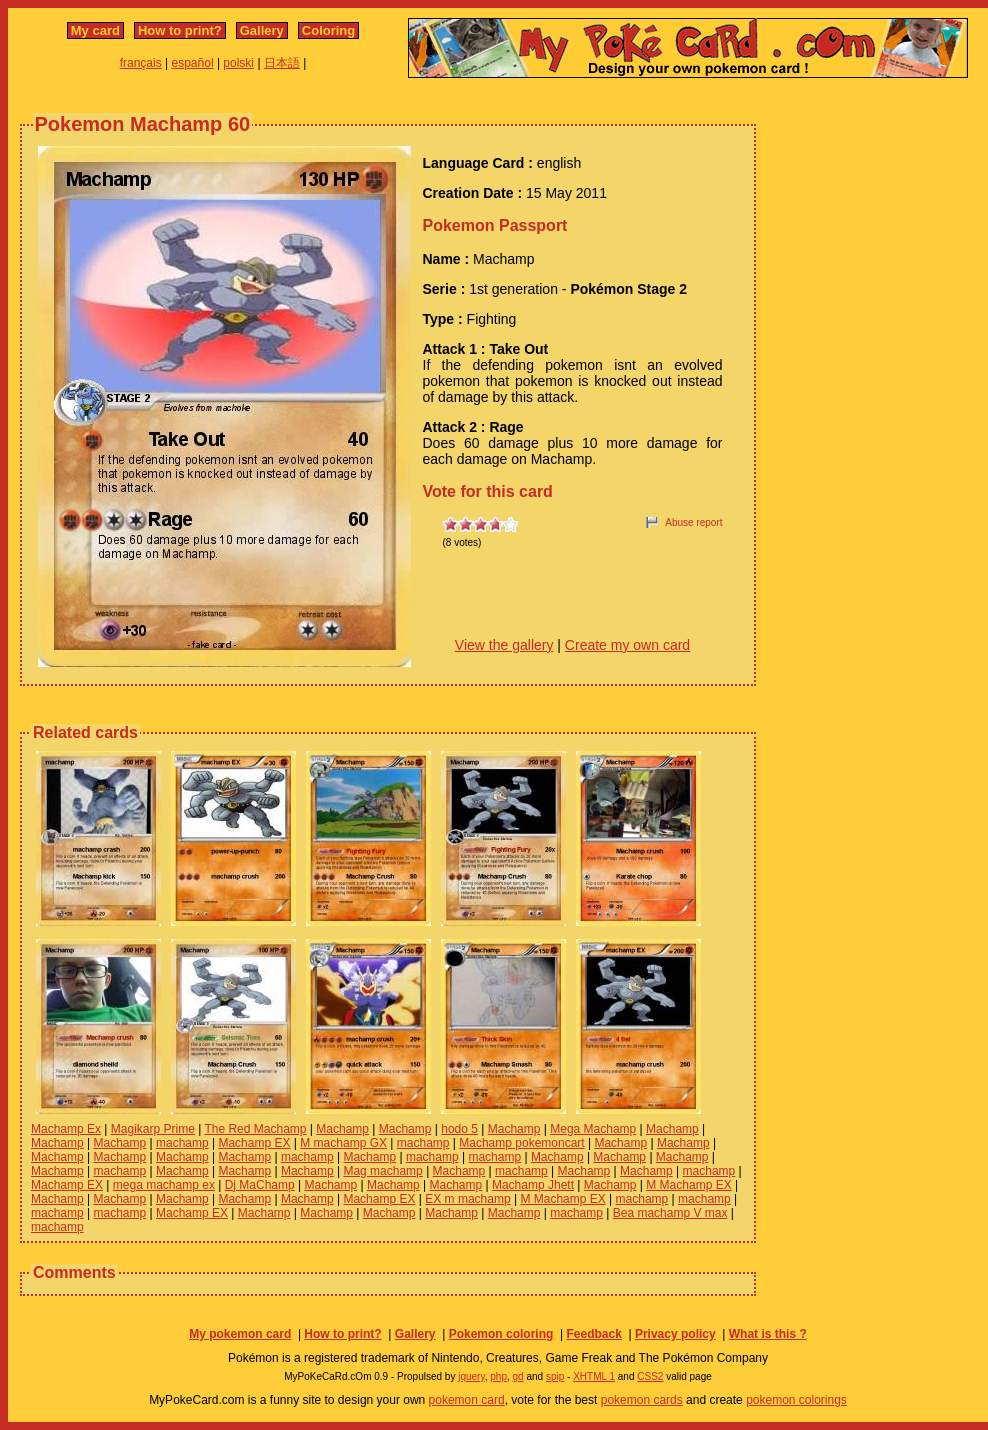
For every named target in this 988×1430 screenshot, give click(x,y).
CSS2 (650, 1376)
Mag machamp (382, 1171)
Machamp (342, 1129)
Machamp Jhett (533, 1185)
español (193, 63)
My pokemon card (240, 1334)
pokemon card (467, 1400)
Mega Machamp (593, 1129)
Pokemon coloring (501, 1334)
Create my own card (627, 645)
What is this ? (768, 1334)
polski (238, 63)
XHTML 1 (594, 1376)
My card (95, 30)
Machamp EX (254, 1143)
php (498, 1376)
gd (518, 1376)
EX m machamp (467, 1199)
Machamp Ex (66, 1129)
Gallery (262, 30)
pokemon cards (642, 1400)
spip (555, 1376)
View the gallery (504, 645)
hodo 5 (459, 1129)
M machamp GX (343, 1143)
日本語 (282, 63)
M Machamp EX (688, 1185)
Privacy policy (675, 1334)
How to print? (180, 30)
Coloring (328, 30)
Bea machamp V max (670, 1213)
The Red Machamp (255, 1129)
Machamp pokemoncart (521, 1143)
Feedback (593, 1334)
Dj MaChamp (260, 1185)
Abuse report (693, 522)
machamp (182, 1143)
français (141, 63)
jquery (471, 1376)
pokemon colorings (796, 1400)
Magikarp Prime (153, 1129)
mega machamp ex (164, 1185)
